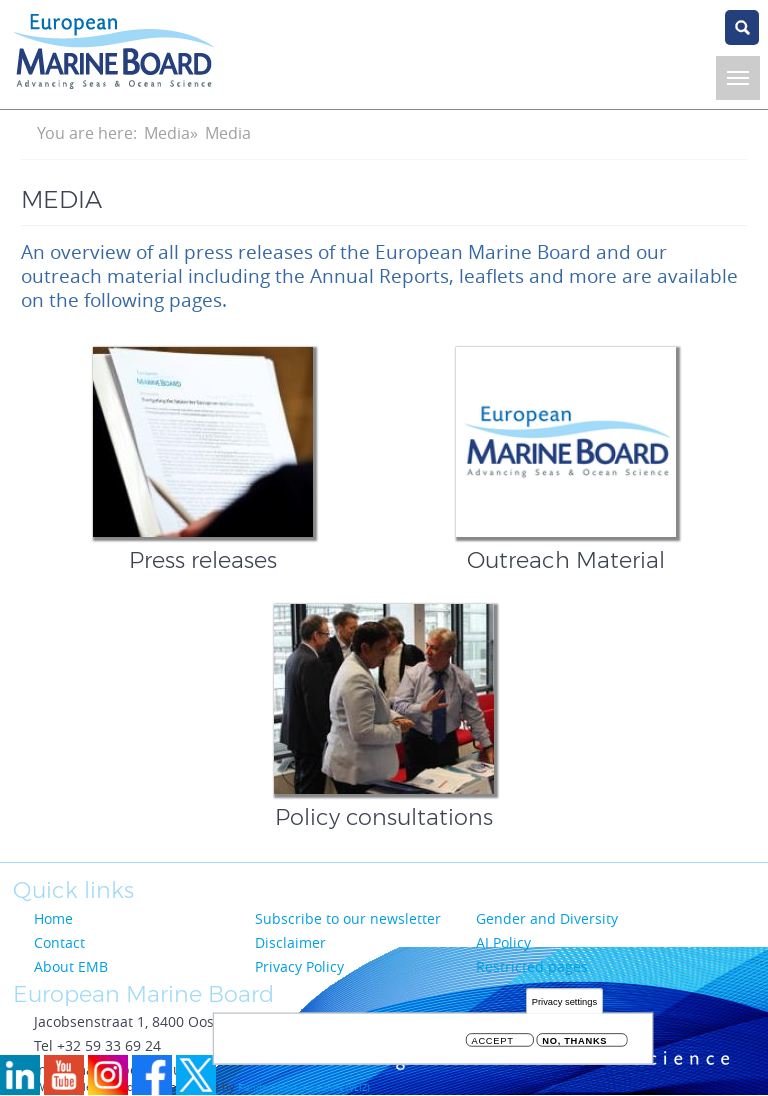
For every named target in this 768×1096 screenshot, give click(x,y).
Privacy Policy (299, 966)
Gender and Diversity (547, 918)
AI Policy (503, 942)
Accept (493, 1044)
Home (53, 918)
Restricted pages (532, 966)
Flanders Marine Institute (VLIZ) (304, 1088)
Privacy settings (564, 1004)
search (742, 27)
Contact (59, 942)
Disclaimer (290, 942)
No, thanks (574, 1044)
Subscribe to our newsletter (348, 918)
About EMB (71, 966)
